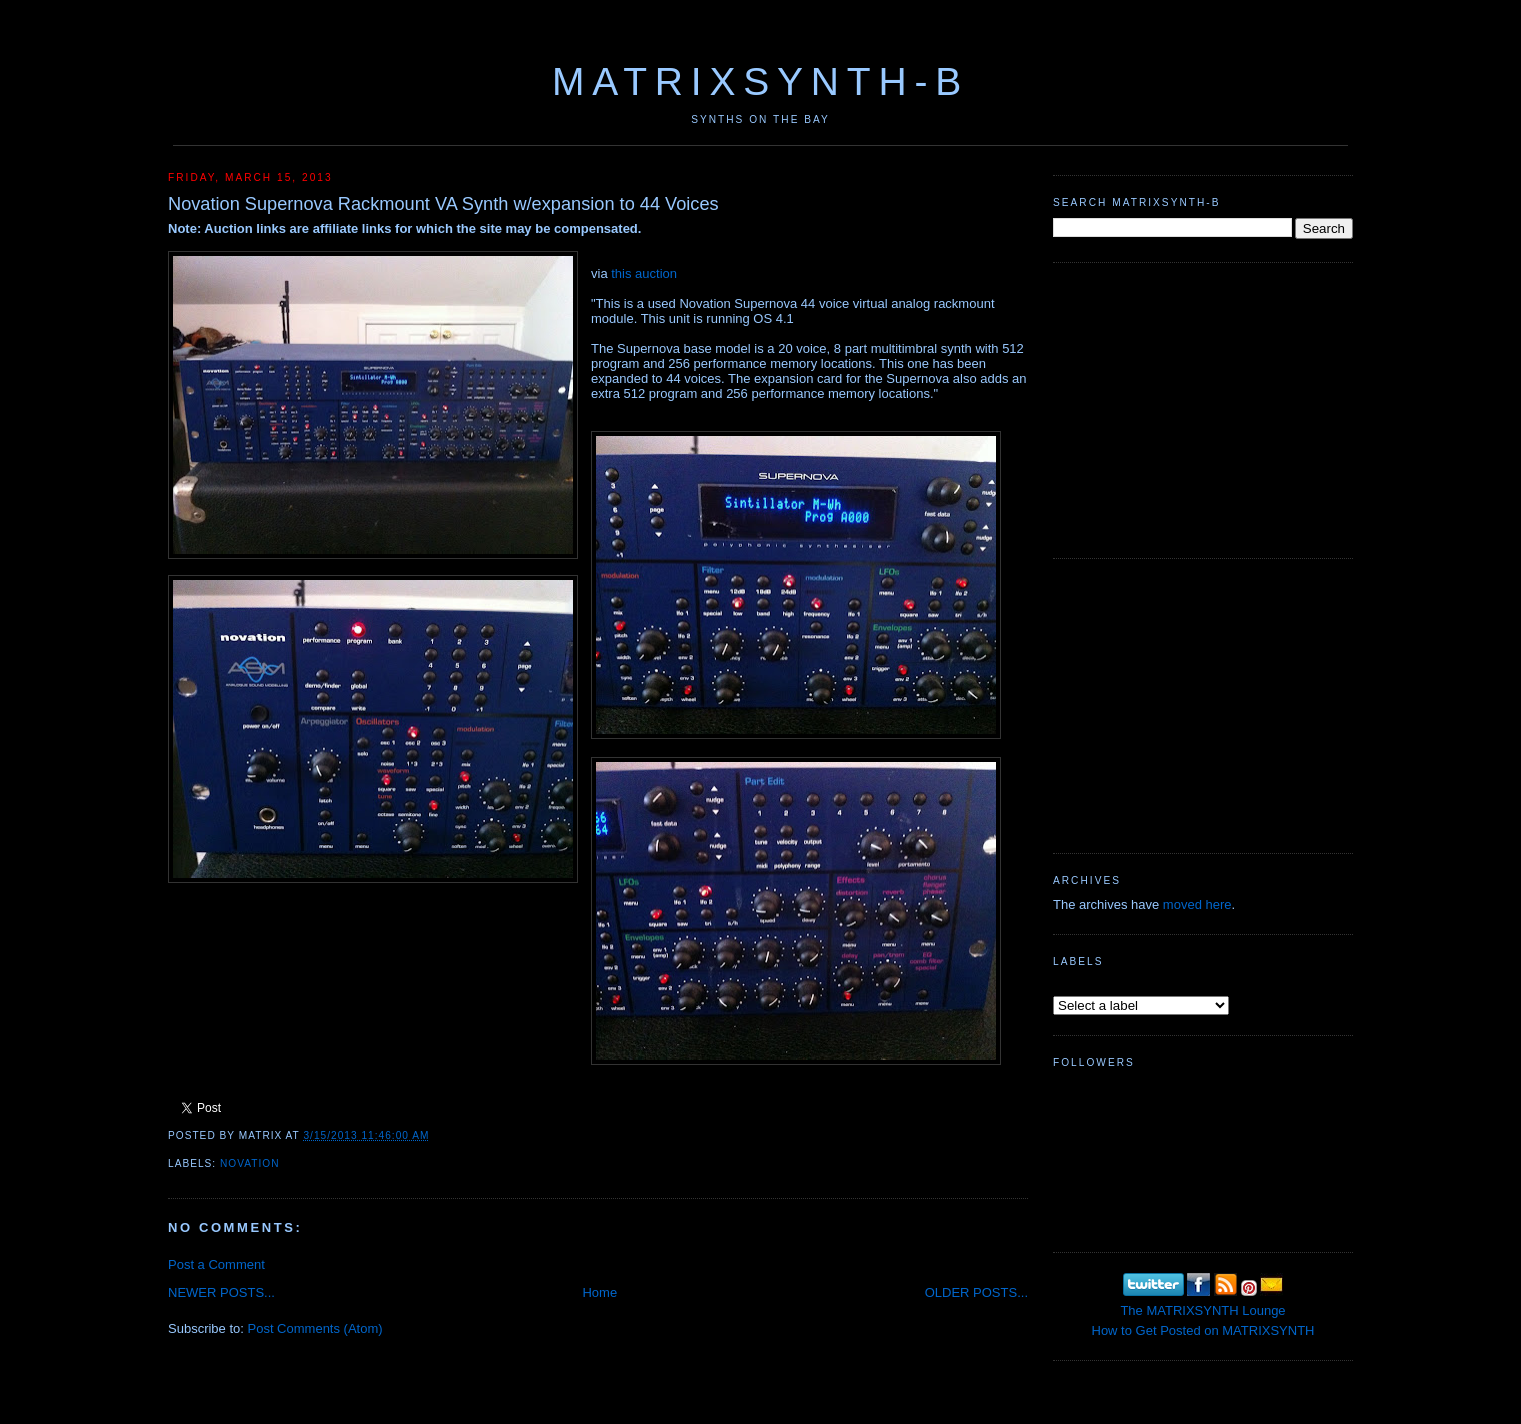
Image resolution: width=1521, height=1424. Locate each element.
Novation (250, 1163)
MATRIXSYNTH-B (760, 81)
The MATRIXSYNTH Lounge (1202, 1310)
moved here (1197, 904)
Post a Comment (216, 1264)
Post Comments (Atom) (315, 1328)
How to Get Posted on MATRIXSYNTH (1203, 1330)
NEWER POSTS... (221, 1292)
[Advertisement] (1203, 408)
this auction (644, 273)
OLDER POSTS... (976, 1292)
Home (599, 1292)
